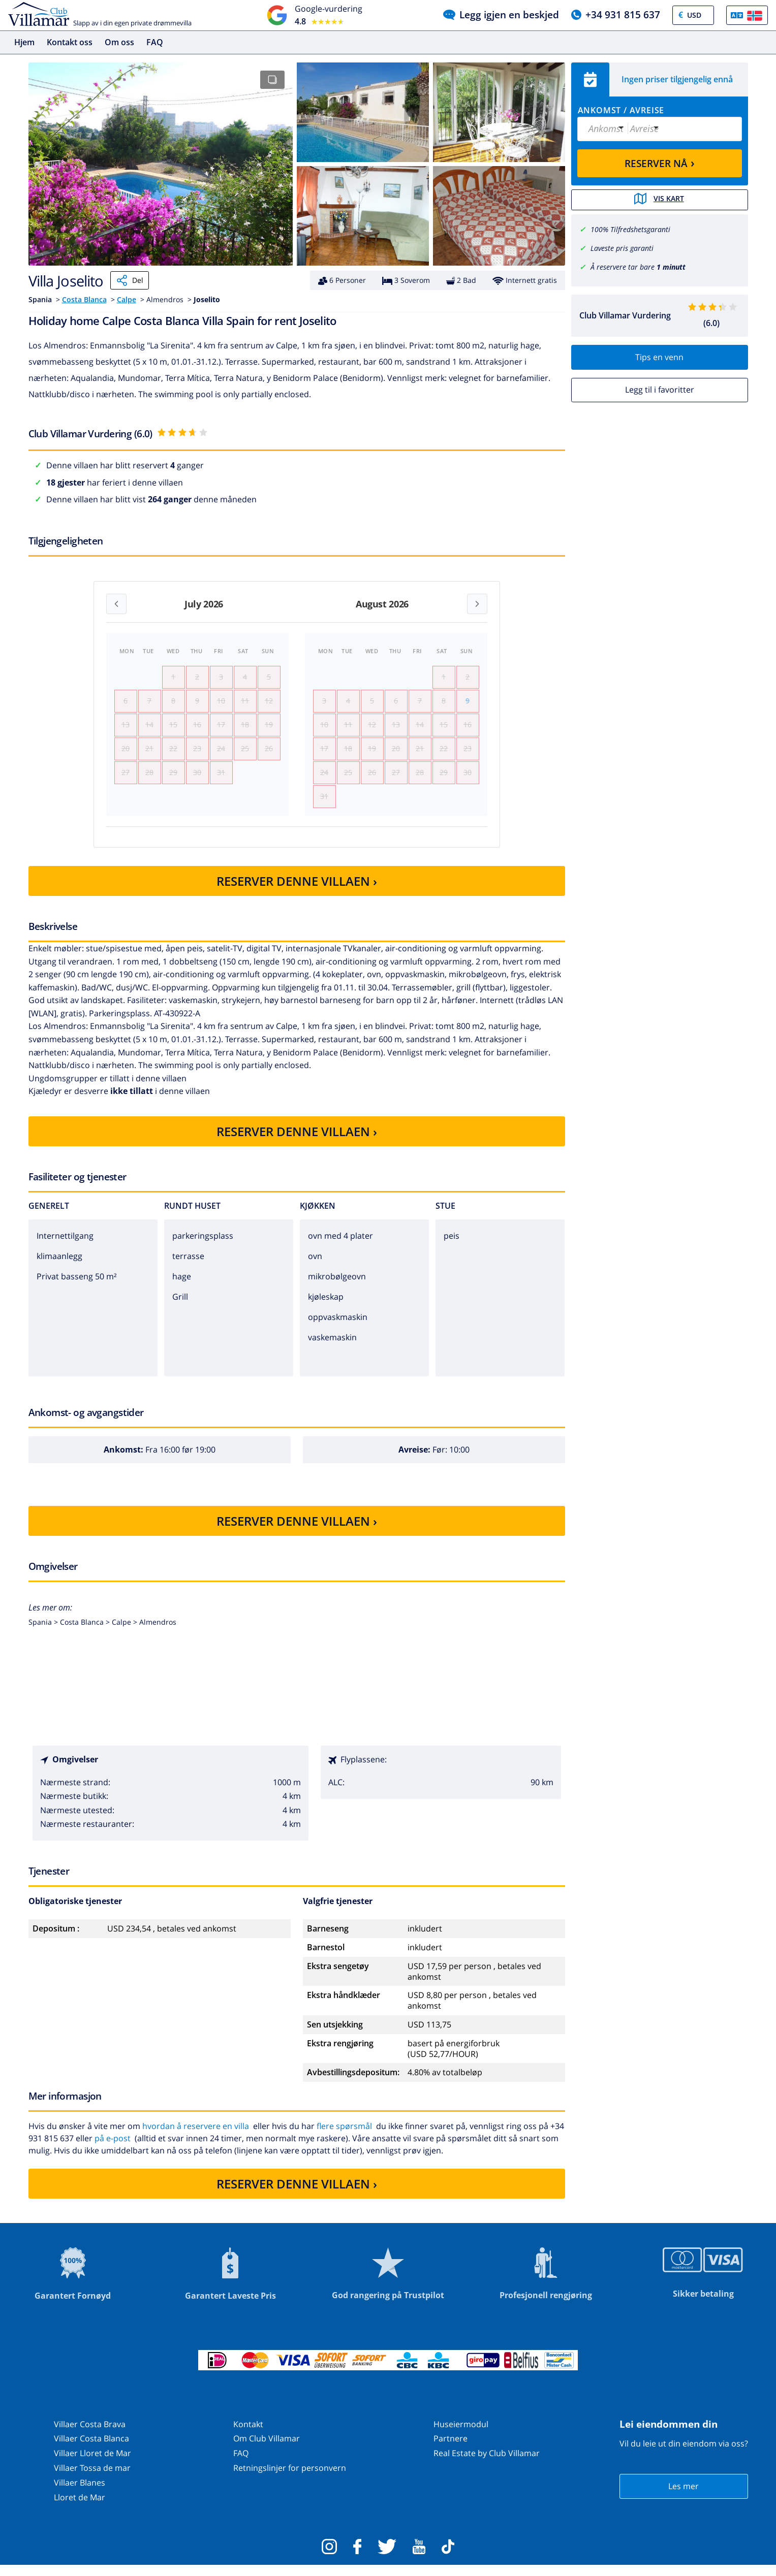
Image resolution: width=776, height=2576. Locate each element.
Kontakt (248, 2434)
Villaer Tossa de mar (92, 2478)
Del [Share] (129, 280)
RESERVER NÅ (660, 162)
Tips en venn (659, 356)
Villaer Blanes (79, 2493)
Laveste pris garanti (622, 247)
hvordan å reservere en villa (195, 2136)
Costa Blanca (84, 299)
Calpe (126, 299)
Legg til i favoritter (659, 389)
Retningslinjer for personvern (289, 2478)
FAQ (154, 42)
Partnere (450, 2449)
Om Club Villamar (266, 2449)
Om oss (119, 42)
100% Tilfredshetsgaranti (630, 229)
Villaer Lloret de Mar (92, 2463)
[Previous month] (116, 604)
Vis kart (660, 200)
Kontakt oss (69, 42)
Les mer (683, 2496)
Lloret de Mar (79, 2507)
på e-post (113, 2148)
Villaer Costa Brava (90, 2434)
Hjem (24, 42)
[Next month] (477, 604)
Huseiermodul (460, 2434)
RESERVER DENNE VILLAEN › (296, 891)
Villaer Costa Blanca (91, 2449)
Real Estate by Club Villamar (486, 2463)
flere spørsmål (344, 2136)
